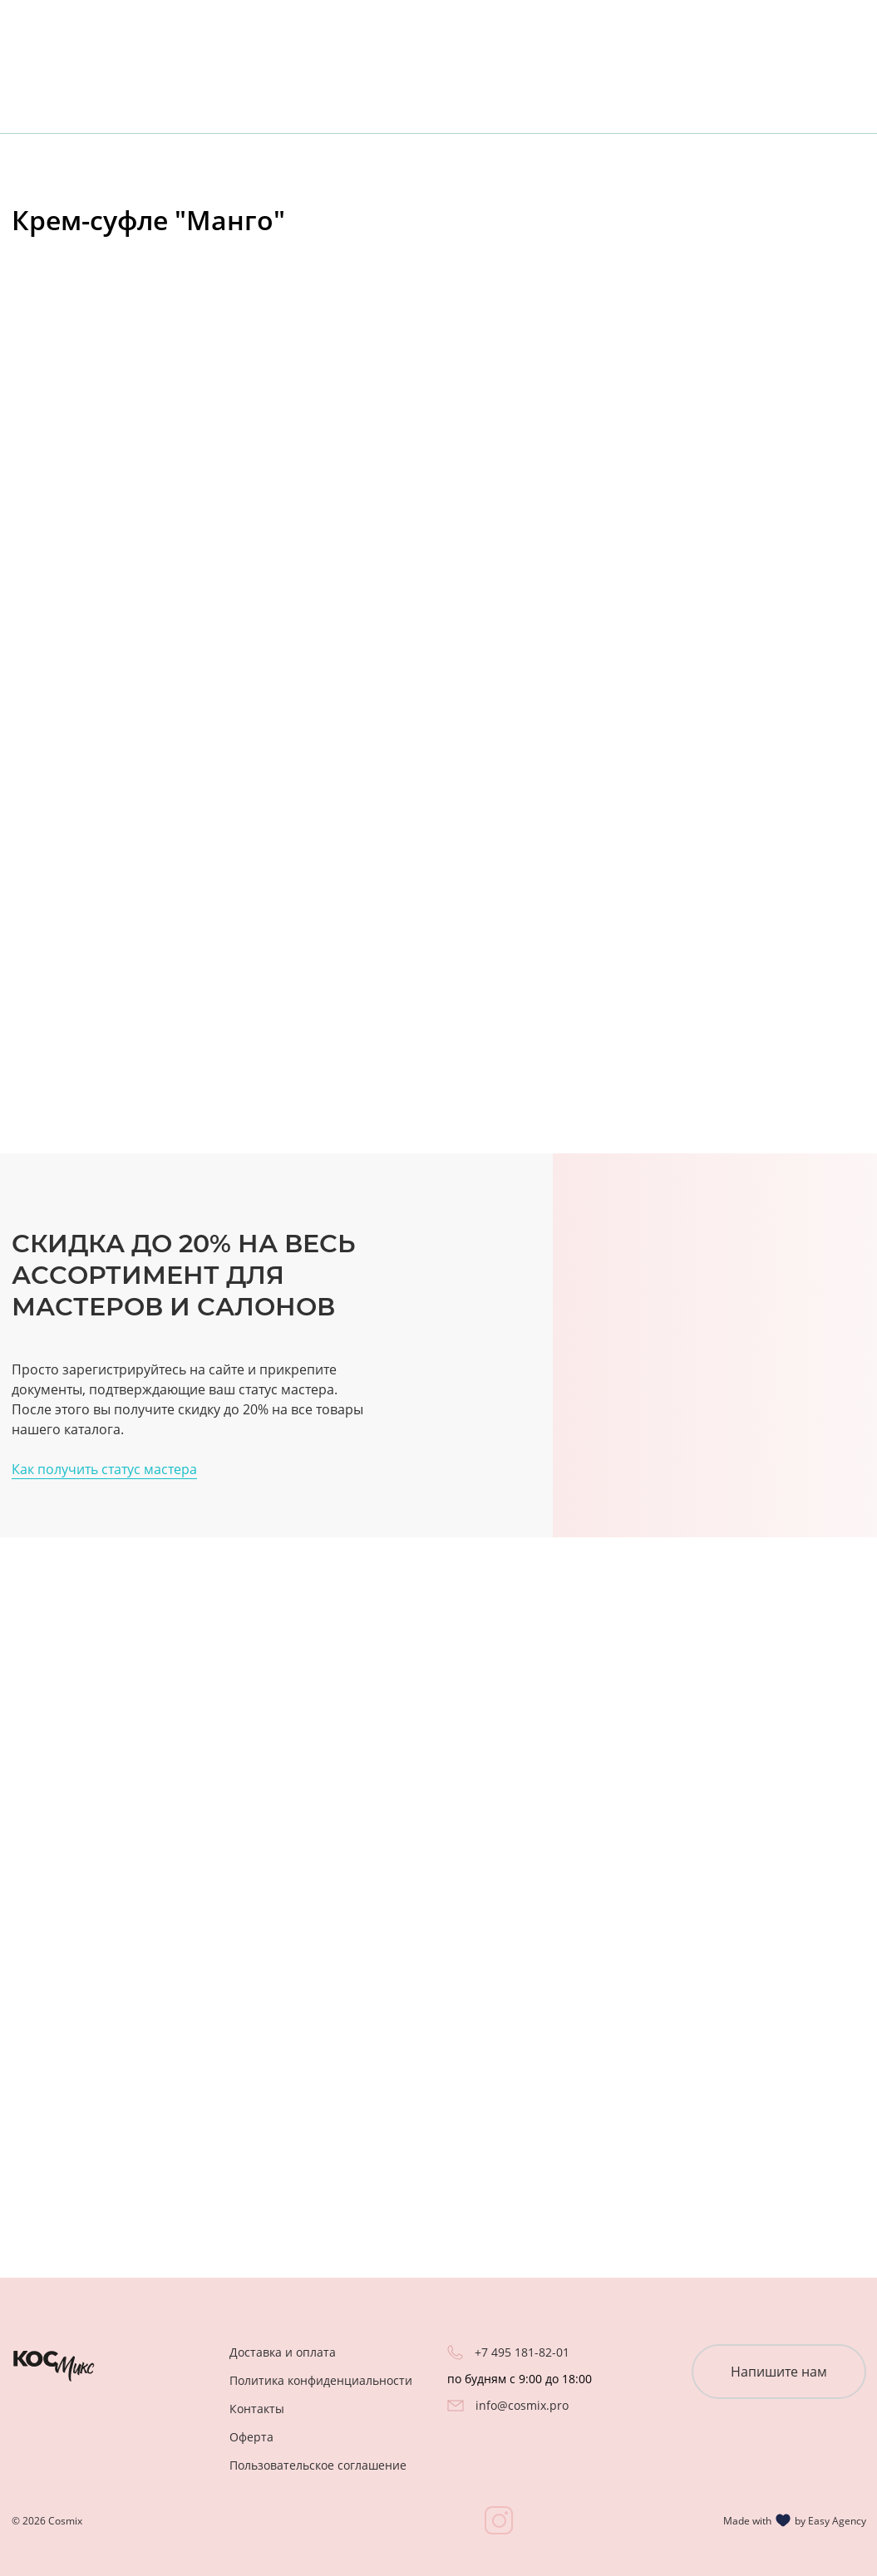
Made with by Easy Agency (794, 2520)
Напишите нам (779, 2371)
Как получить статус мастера (104, 1469)
